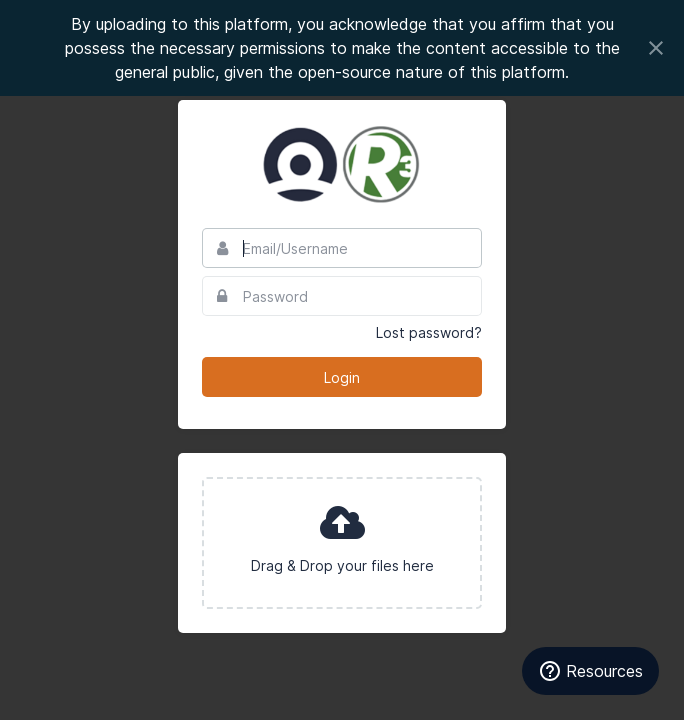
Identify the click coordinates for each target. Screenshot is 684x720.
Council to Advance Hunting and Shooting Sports (342, 164)
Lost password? (429, 332)
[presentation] (342, 543)
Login (342, 377)
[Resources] (590, 671)
